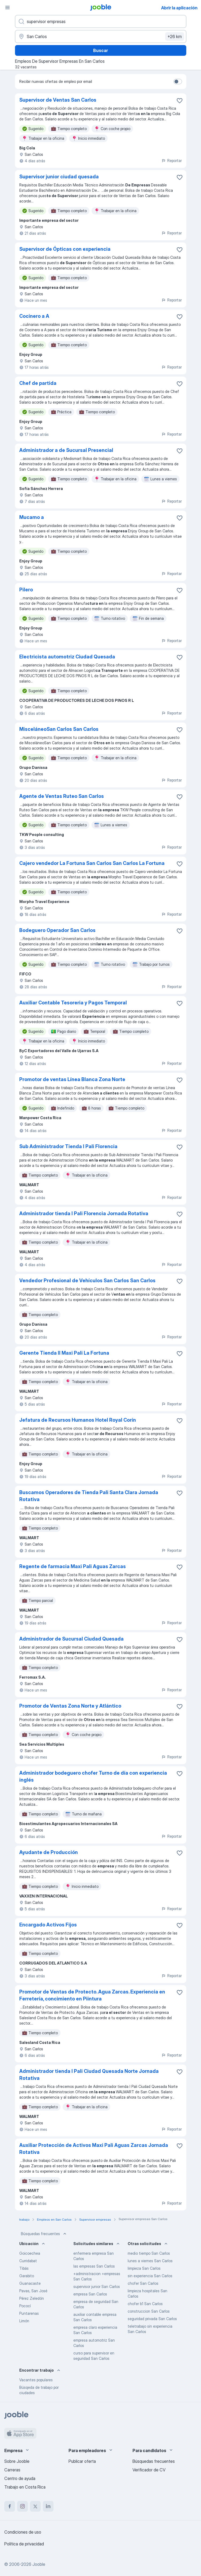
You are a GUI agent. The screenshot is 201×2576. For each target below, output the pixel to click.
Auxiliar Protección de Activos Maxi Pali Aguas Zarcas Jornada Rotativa (93, 2148)
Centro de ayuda (19, 2478)
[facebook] (9, 2506)
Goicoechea (29, 2253)
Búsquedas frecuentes (44, 2233)
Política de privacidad (24, 2543)
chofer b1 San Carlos (145, 2303)
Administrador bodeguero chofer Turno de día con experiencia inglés (93, 1776)
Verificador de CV (148, 2469)
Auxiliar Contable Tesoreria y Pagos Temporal (73, 1002)
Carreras (12, 2469)
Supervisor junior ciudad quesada (59, 176)
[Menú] (7, 7)
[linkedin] (48, 2506)
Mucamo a (31, 517)
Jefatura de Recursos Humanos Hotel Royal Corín (77, 1420)
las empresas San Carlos (94, 2266)
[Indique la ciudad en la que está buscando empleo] (100, 36)
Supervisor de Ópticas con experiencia (65, 249)
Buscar (100, 50)
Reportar (171, 160)
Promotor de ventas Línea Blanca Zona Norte (72, 1079)
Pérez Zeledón (31, 2298)
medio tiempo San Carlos (149, 2253)
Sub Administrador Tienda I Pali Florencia (68, 1146)
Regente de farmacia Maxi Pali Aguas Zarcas (72, 1566)
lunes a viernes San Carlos (150, 2260)
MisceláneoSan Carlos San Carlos (58, 729)
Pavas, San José (33, 2290)
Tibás (24, 2268)
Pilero (26, 589)
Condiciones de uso (22, 2532)
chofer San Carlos (143, 2283)
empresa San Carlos (90, 2294)
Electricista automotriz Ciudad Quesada (67, 656)
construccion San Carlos (149, 2311)
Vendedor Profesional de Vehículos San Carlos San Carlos (87, 1280)
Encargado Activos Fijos (48, 1925)
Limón (24, 2321)
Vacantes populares (36, 2380)
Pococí (25, 2306)
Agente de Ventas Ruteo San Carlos (61, 796)
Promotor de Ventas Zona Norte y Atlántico (70, 1706)
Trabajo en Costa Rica (24, 2487)
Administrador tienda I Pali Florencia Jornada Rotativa (83, 1213)
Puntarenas (29, 2313)
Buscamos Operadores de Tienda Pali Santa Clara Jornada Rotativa (88, 1496)
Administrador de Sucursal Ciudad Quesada (71, 1639)
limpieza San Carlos (144, 2268)
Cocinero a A (34, 316)
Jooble (38, 2564)
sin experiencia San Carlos (150, 2275)
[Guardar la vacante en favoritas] (179, 100)
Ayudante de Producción (48, 1852)
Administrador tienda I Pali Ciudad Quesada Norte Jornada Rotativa (89, 2074)
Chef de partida (37, 383)
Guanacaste (30, 2283)
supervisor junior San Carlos (96, 2286)
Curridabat (28, 2260)
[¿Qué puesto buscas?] (100, 21)
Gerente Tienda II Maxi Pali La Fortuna (64, 1353)
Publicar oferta (82, 2461)
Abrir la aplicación (179, 7)
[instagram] (22, 2506)
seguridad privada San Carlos (152, 2318)
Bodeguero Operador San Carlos (57, 930)
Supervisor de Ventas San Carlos (57, 100)
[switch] (177, 81)
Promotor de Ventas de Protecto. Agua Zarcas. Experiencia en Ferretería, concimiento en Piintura (92, 1995)
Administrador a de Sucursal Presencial (66, 450)
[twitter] (35, 2506)
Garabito (26, 2275)
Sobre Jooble (16, 2461)
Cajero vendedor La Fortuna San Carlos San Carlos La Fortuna (92, 863)
